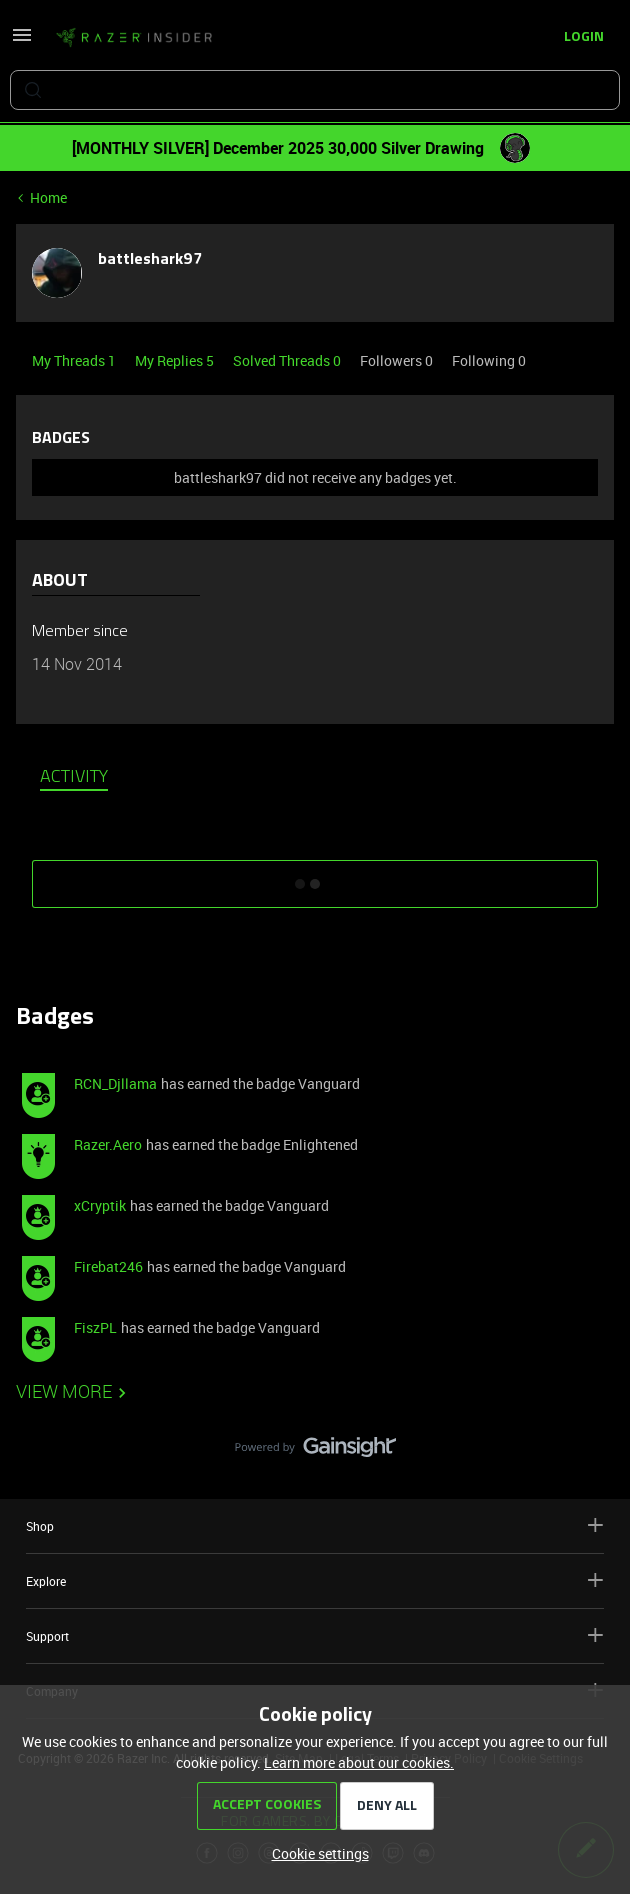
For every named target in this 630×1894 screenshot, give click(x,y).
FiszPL (95, 1327)
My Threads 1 (75, 360)
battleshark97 (150, 260)
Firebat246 (108, 1266)
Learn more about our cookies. (359, 1762)
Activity (74, 778)
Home (48, 197)
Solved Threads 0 (288, 360)
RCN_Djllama (115, 1083)
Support (315, 1635)
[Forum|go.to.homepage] (134, 38)
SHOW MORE (315, 877)
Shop (315, 1525)
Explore (315, 1580)
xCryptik (100, 1205)
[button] (22, 41)
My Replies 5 (176, 360)
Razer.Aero (108, 1144)
